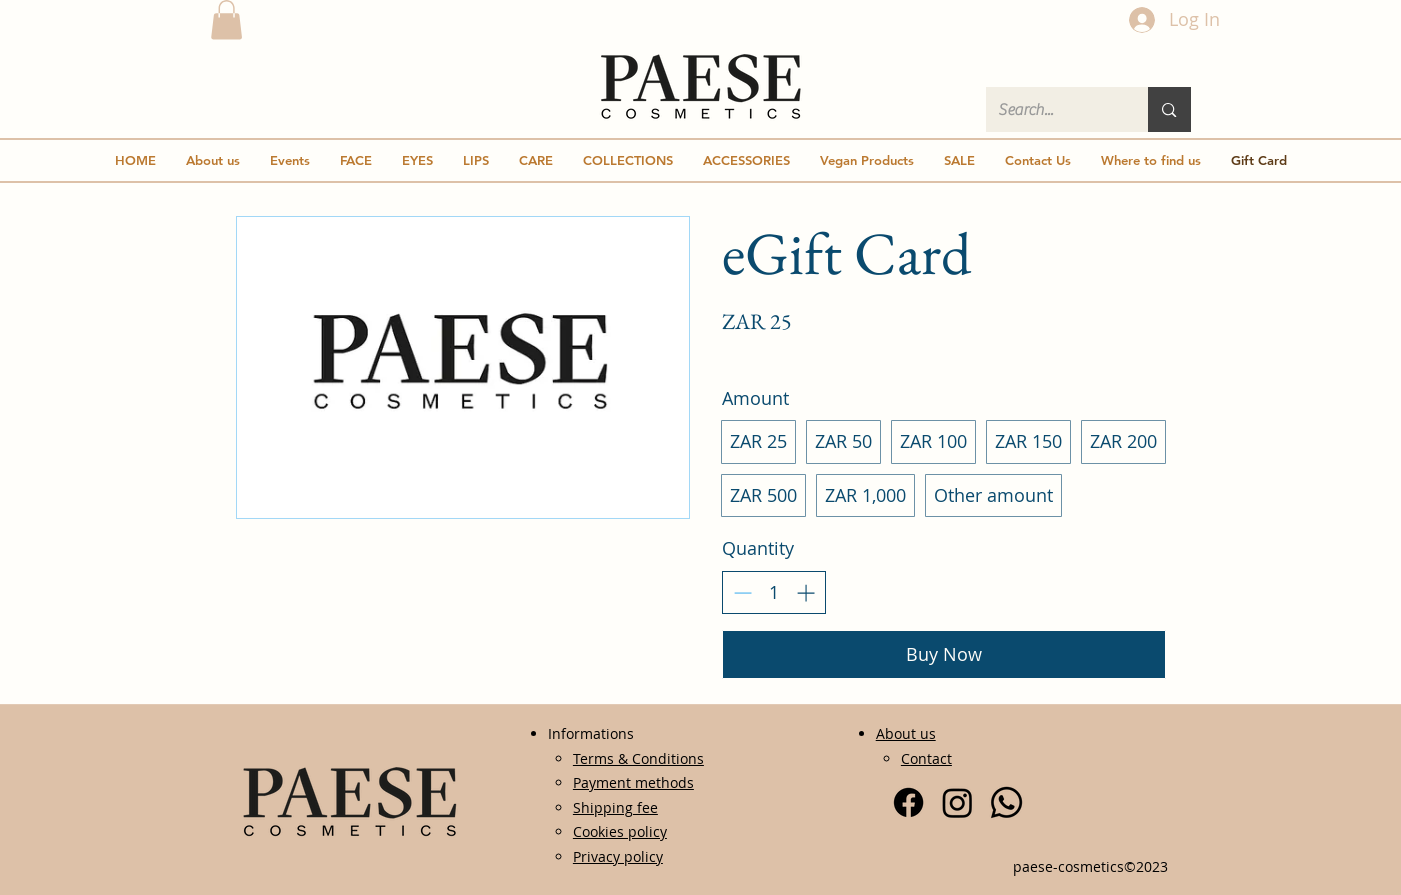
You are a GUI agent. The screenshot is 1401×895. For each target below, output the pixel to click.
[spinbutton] (774, 592)
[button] (226, 19)
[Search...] (1052, 109)
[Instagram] (957, 802)
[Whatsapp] (1006, 802)
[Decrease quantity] (742, 592)
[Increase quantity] (805, 592)
